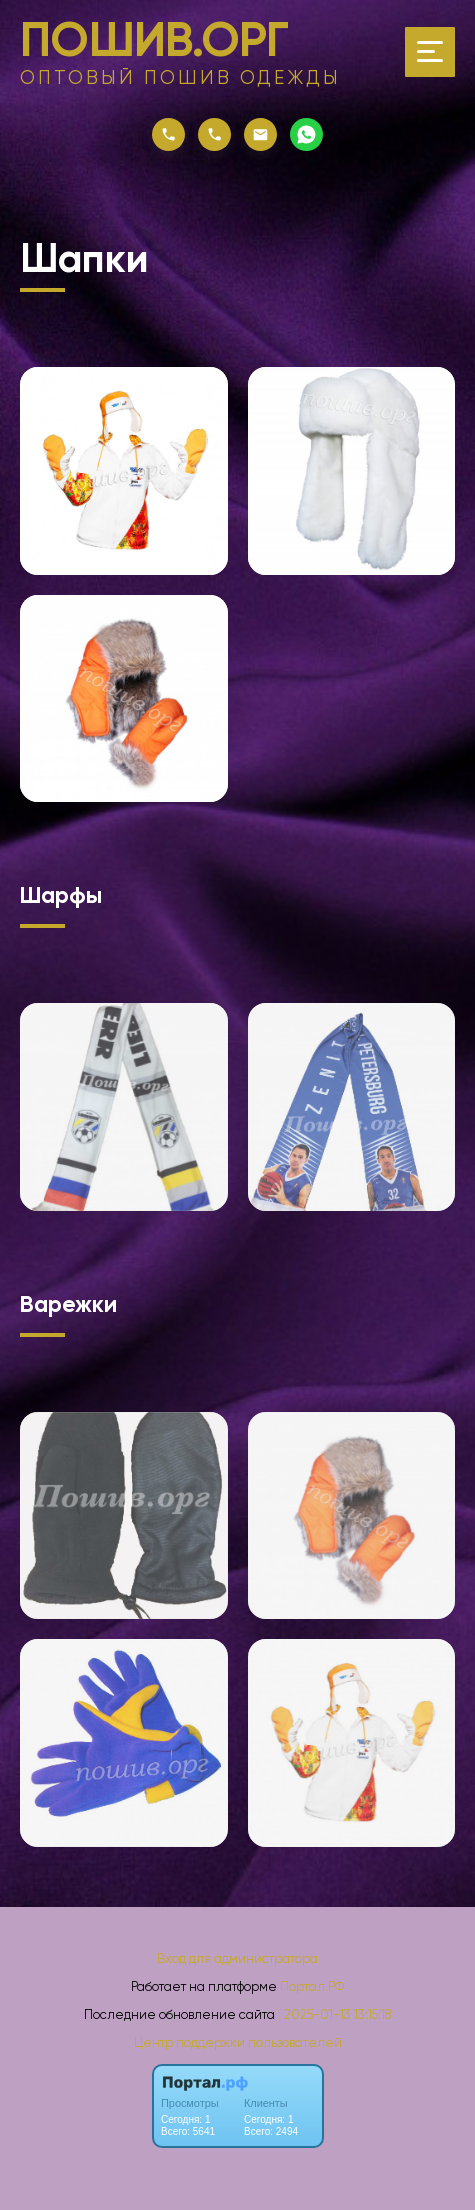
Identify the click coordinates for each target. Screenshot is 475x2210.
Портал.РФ (312, 1986)
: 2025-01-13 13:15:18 (334, 2014)
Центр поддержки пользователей (238, 2042)
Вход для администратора (237, 1958)
